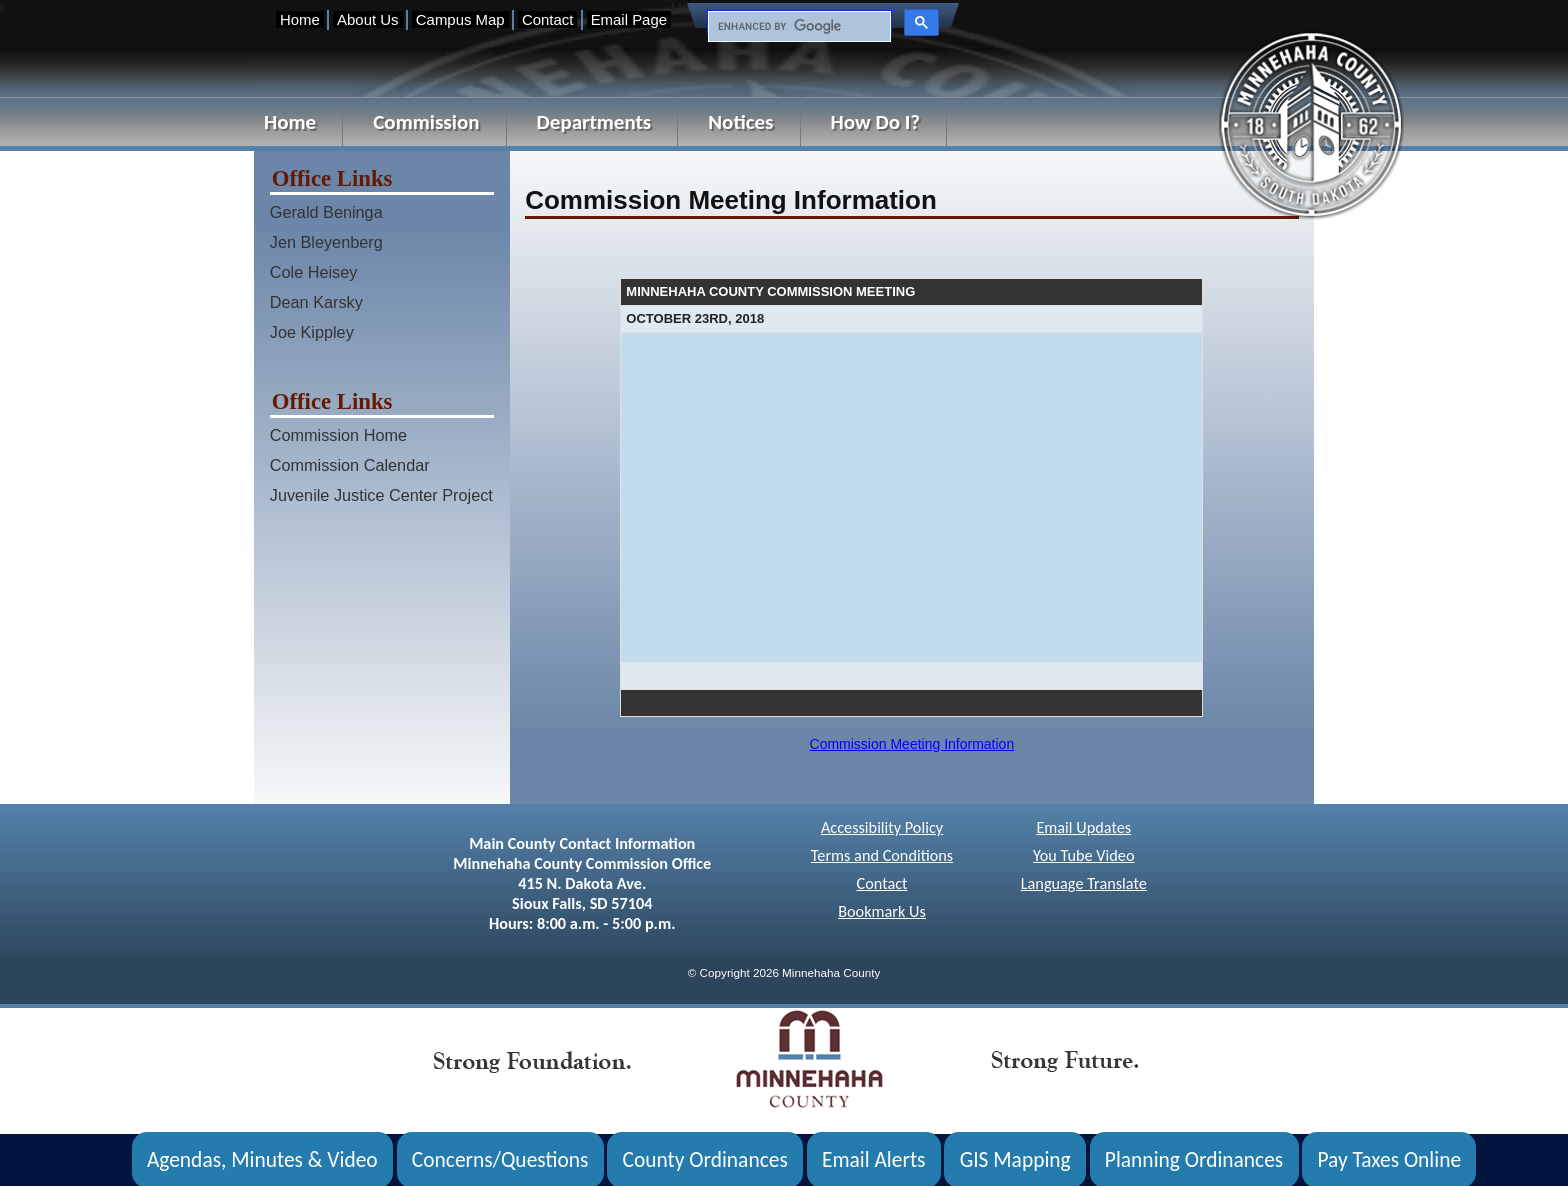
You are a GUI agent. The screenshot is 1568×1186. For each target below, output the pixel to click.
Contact (547, 19)
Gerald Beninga (326, 212)
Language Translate (1084, 883)
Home (300, 19)
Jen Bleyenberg (326, 242)
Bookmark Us (882, 911)
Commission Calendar (350, 465)
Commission (426, 122)
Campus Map (460, 19)
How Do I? (876, 122)
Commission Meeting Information (912, 744)
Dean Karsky (316, 302)
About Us (367, 19)
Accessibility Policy (882, 827)
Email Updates (1083, 827)
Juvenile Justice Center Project (381, 495)
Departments (594, 122)
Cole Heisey (314, 272)
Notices (740, 122)
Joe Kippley (312, 332)
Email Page (629, 19)
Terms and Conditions (882, 855)
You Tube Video (1083, 855)
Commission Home (338, 435)
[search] (797, 27)
